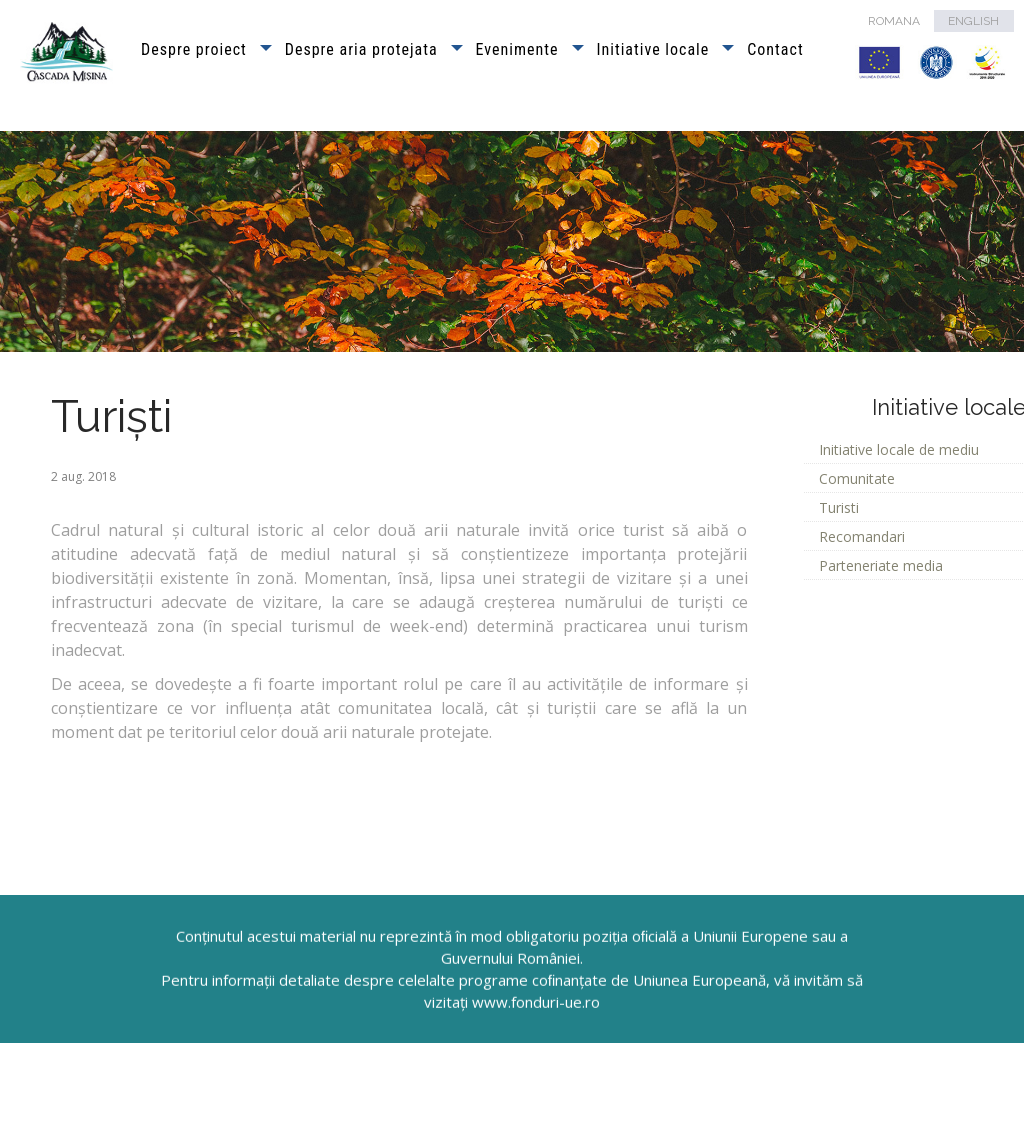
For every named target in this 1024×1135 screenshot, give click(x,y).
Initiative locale (653, 49)
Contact (775, 49)
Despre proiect (194, 49)
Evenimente (517, 49)
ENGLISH (973, 21)
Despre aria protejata (361, 49)
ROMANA (894, 21)
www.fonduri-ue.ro (536, 1047)
